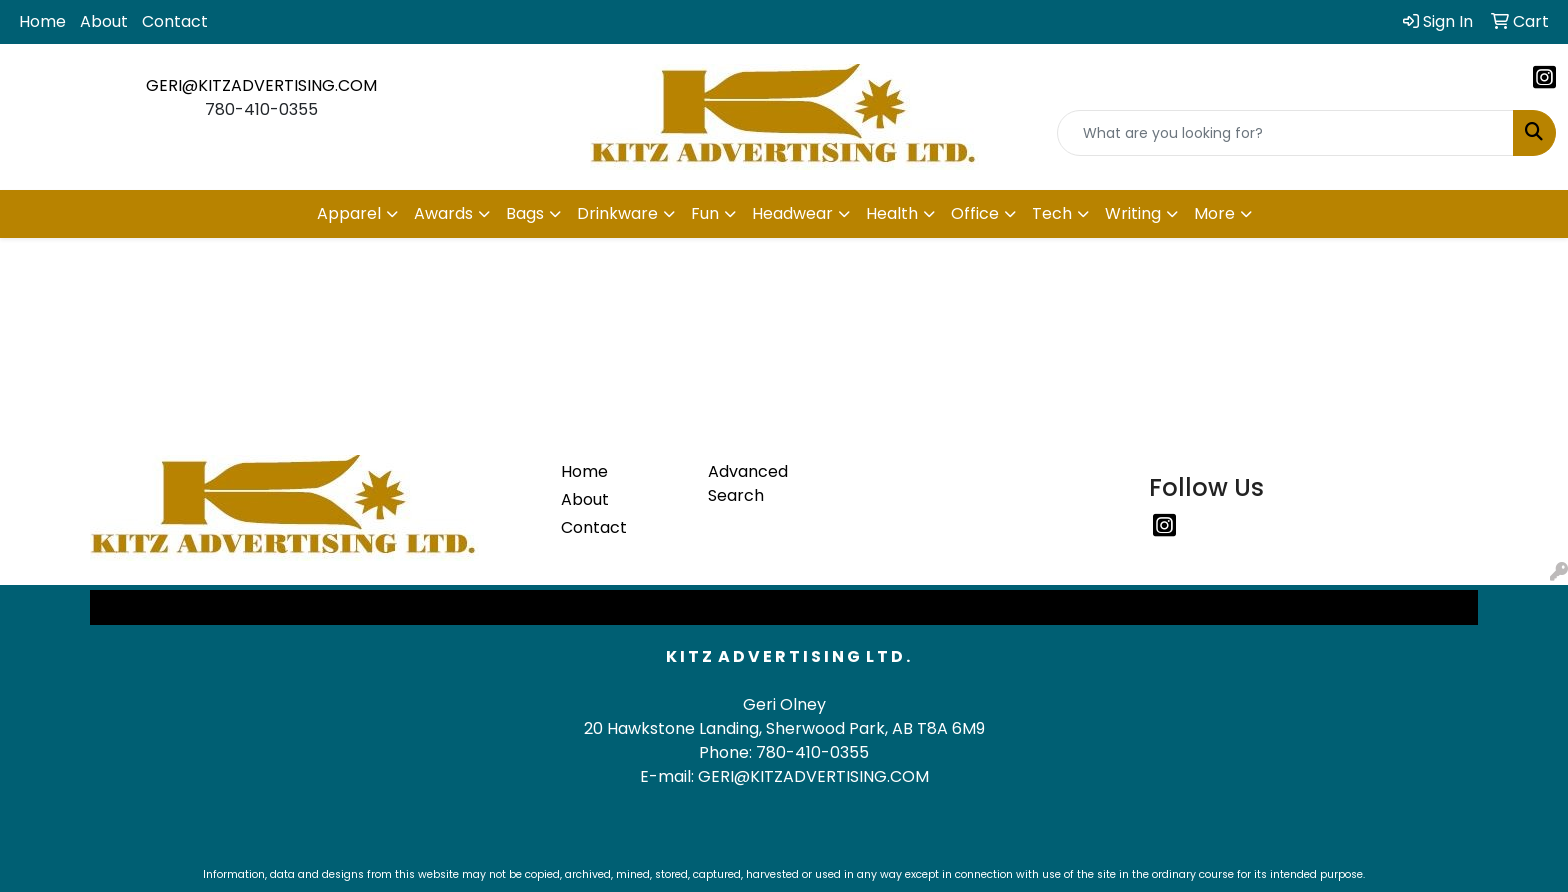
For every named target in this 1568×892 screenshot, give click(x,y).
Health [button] (892, 213)
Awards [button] (443, 213)
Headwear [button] (792, 213)
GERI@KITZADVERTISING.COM (261, 85)
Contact (175, 21)
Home (42, 21)
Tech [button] (1052, 213)
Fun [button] (705, 213)
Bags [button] (525, 213)
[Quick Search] (1285, 133)
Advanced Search (748, 483)
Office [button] (975, 213)
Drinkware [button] (617, 213)
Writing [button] (1133, 213)
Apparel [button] (349, 213)
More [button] (1214, 213)
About (104, 21)
